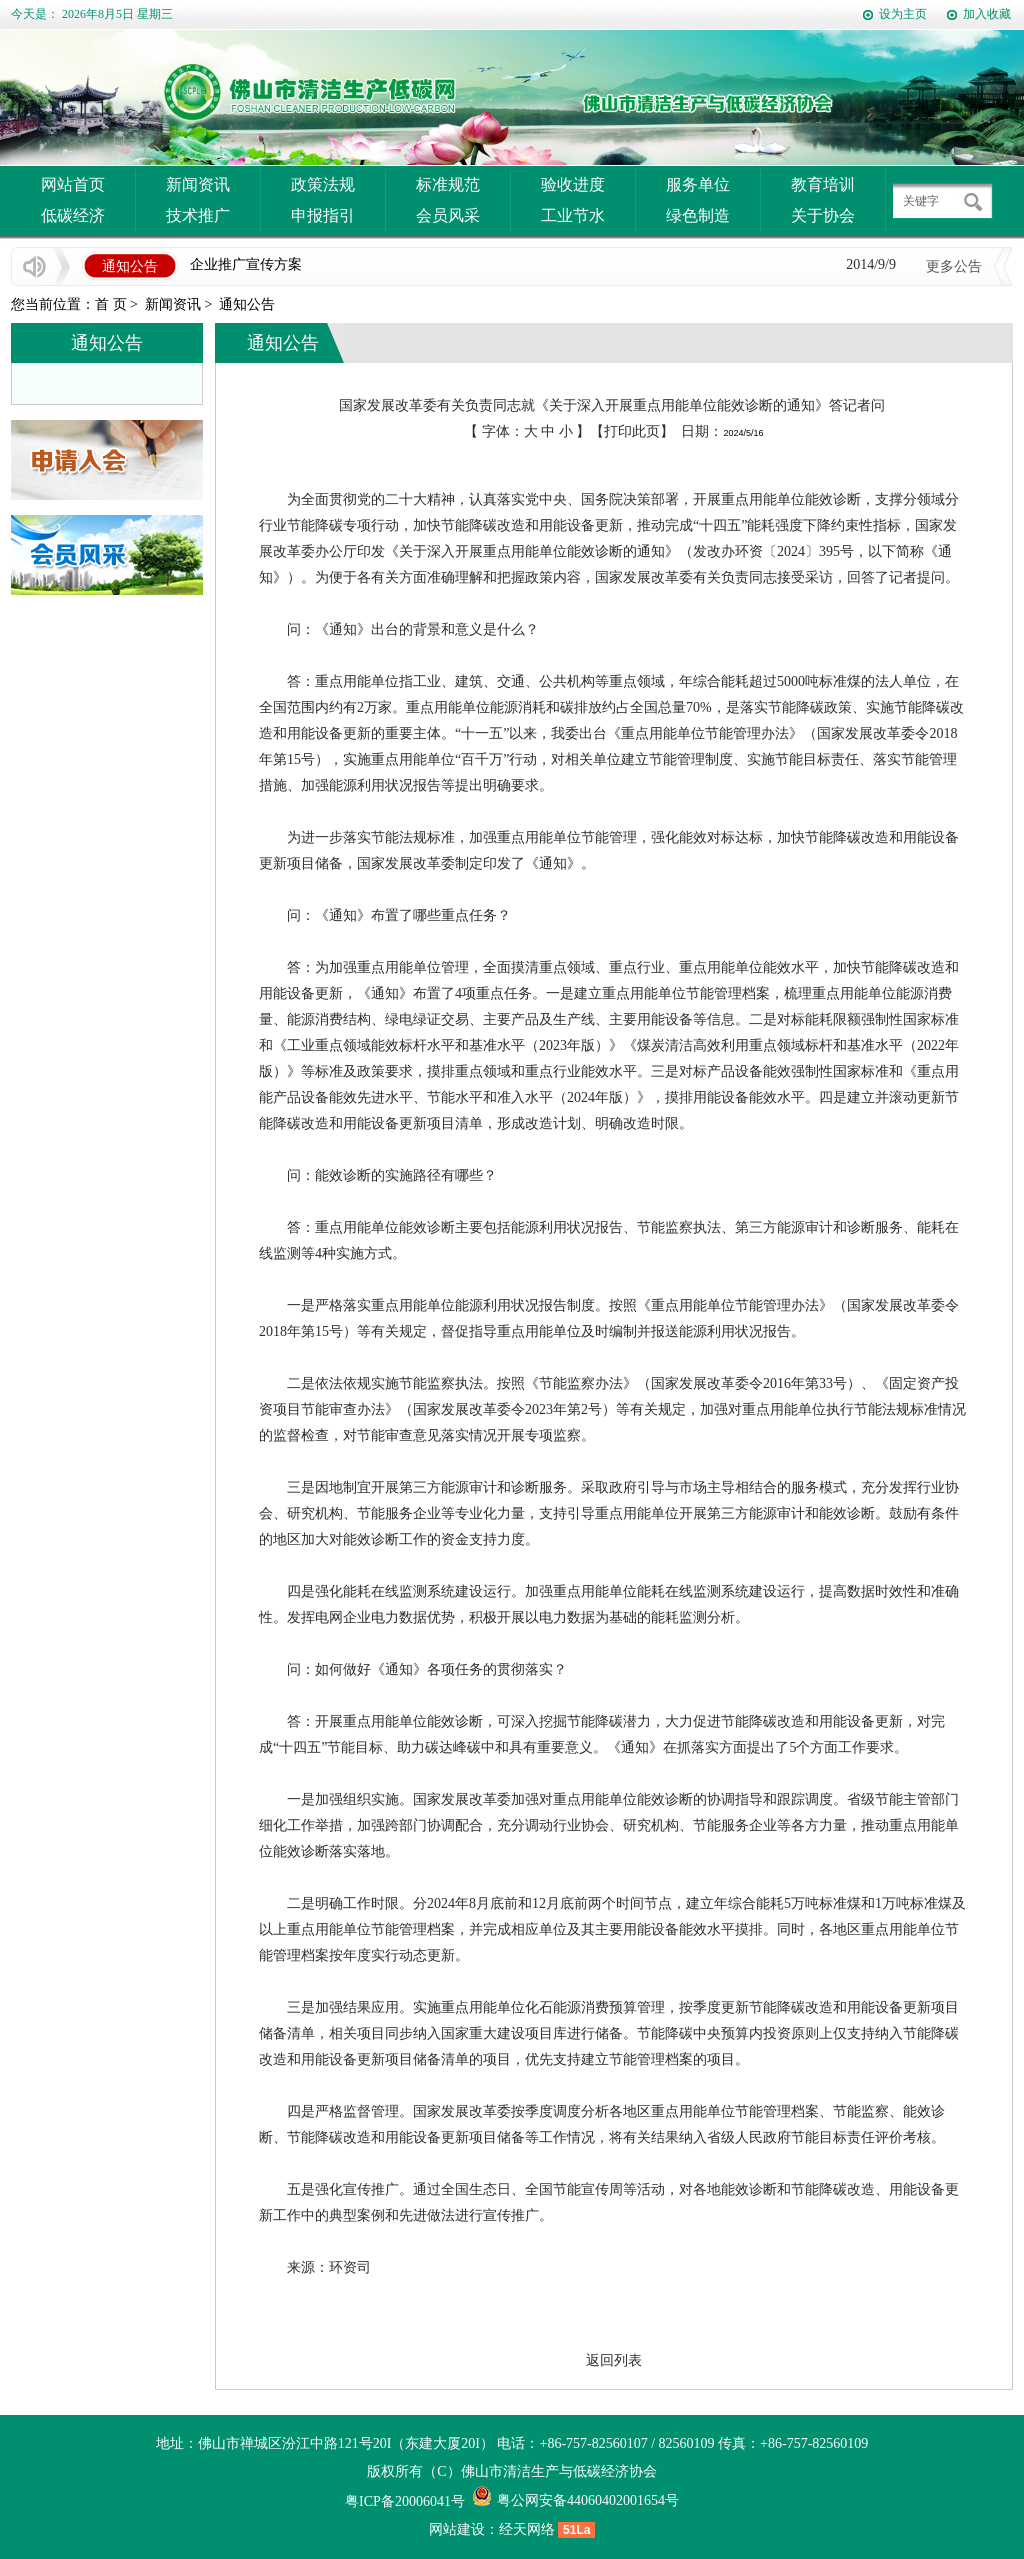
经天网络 (527, 2529)
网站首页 (73, 184)
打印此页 (632, 431)
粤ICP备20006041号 (405, 2501)
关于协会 (823, 215)
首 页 (111, 304)
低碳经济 (73, 215)
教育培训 (823, 184)
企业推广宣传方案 (246, 265)
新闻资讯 (198, 184)
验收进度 (573, 184)
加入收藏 (987, 14)
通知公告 (247, 304)
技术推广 (198, 215)
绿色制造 (698, 215)
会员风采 (448, 215)
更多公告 (954, 266)
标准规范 (448, 184)
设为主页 (903, 14)
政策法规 (323, 184)
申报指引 (323, 215)
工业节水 (573, 215)
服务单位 (698, 184)
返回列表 (614, 2360)
